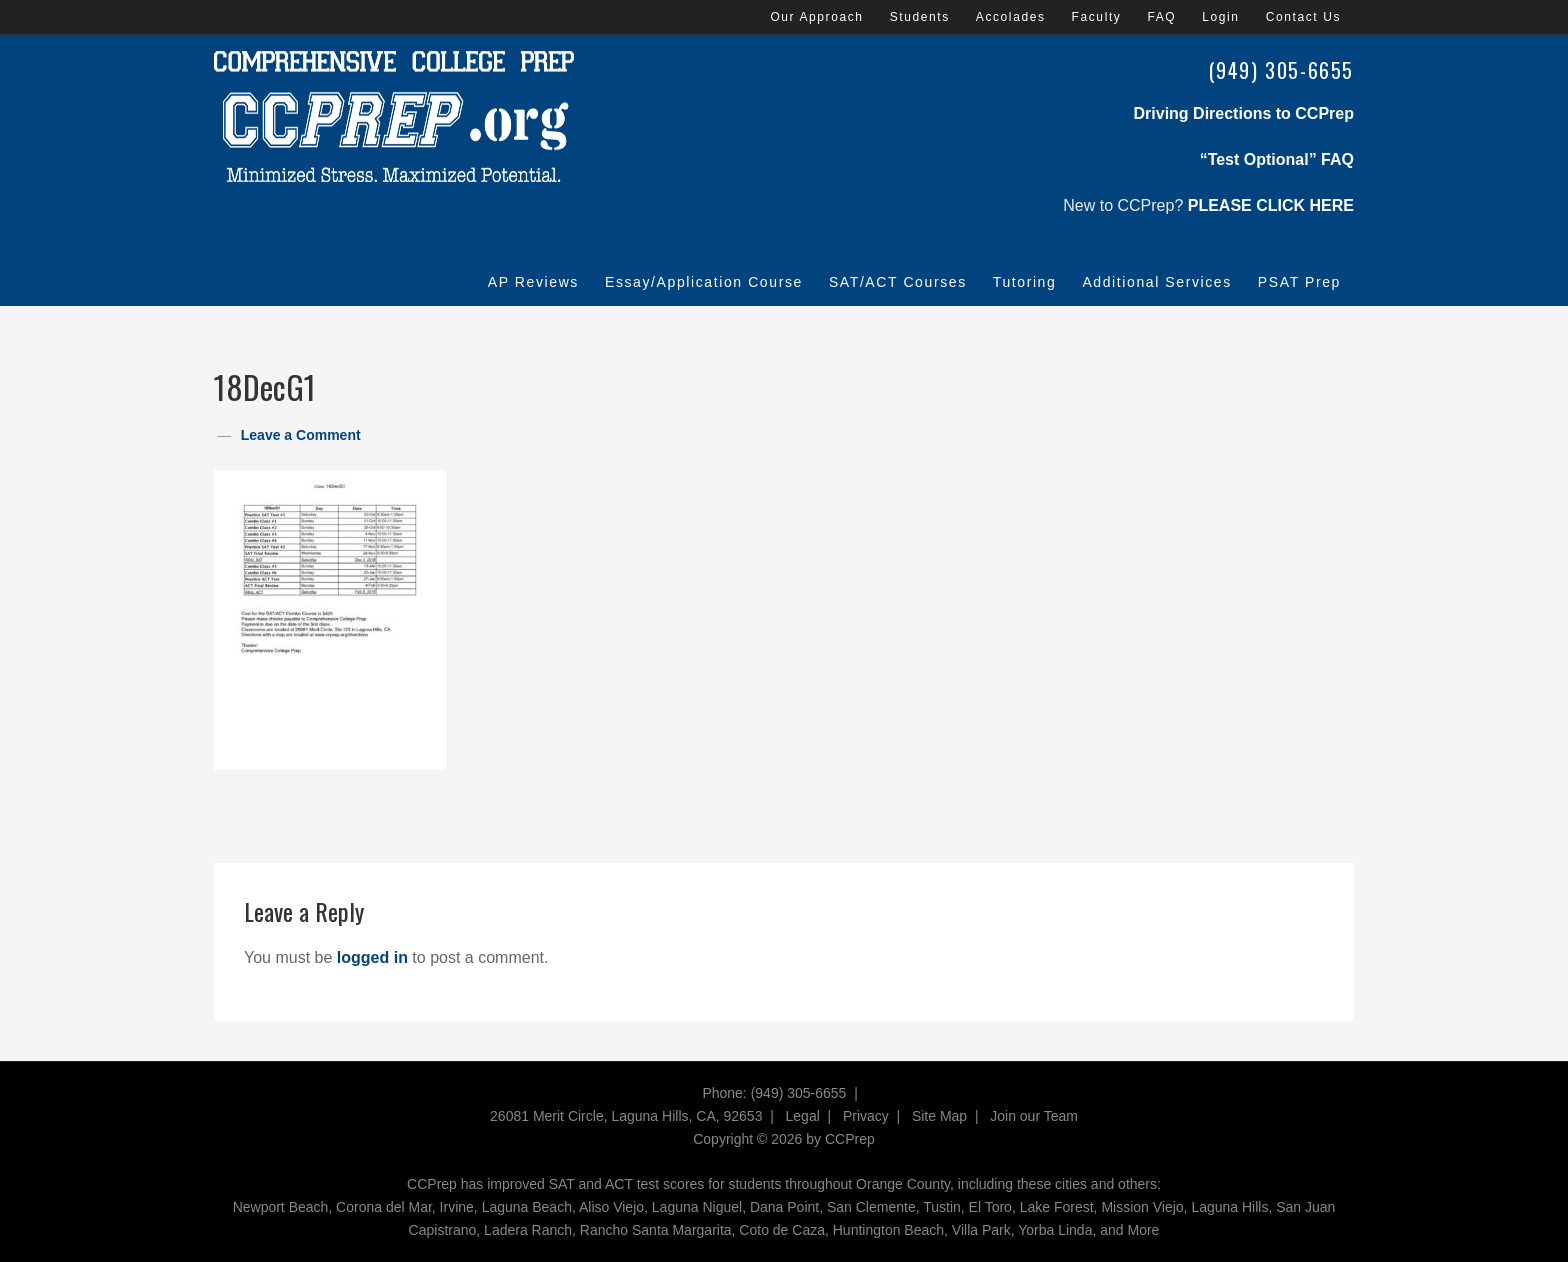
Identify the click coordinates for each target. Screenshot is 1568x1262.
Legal (803, 1116)
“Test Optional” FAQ (1277, 159)
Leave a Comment (301, 435)
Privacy (866, 1116)
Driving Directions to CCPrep (1244, 113)
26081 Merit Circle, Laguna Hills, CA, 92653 (626, 1116)
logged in (372, 957)
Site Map (939, 1116)
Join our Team (1034, 1116)
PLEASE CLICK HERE (1271, 205)
